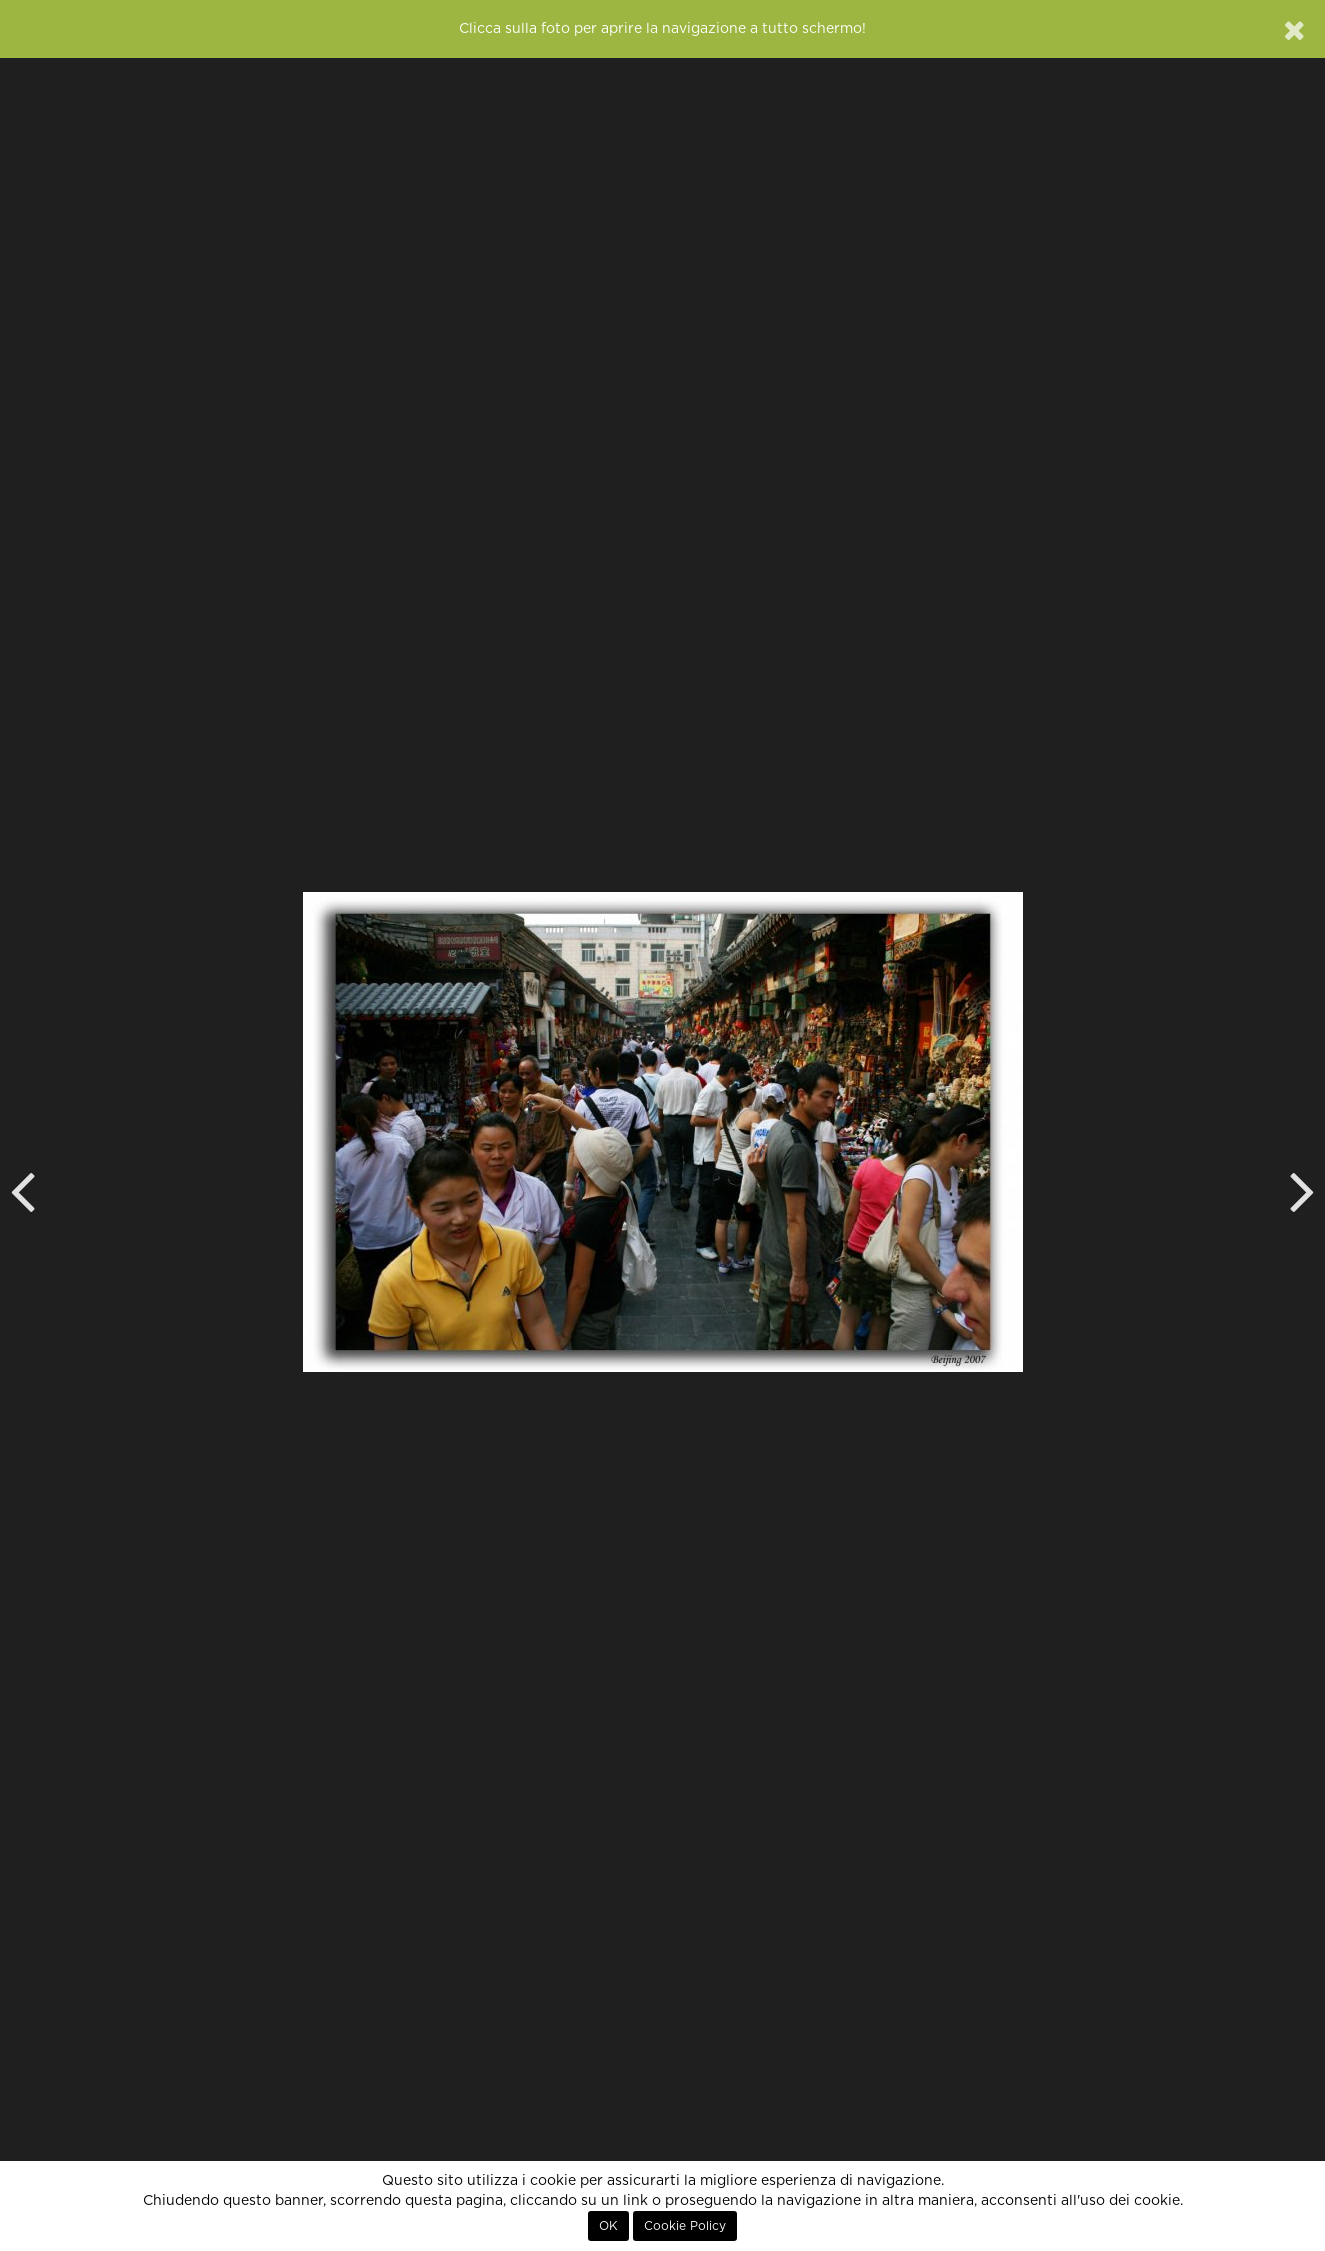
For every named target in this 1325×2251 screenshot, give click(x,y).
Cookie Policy (685, 2226)
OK (608, 2226)
